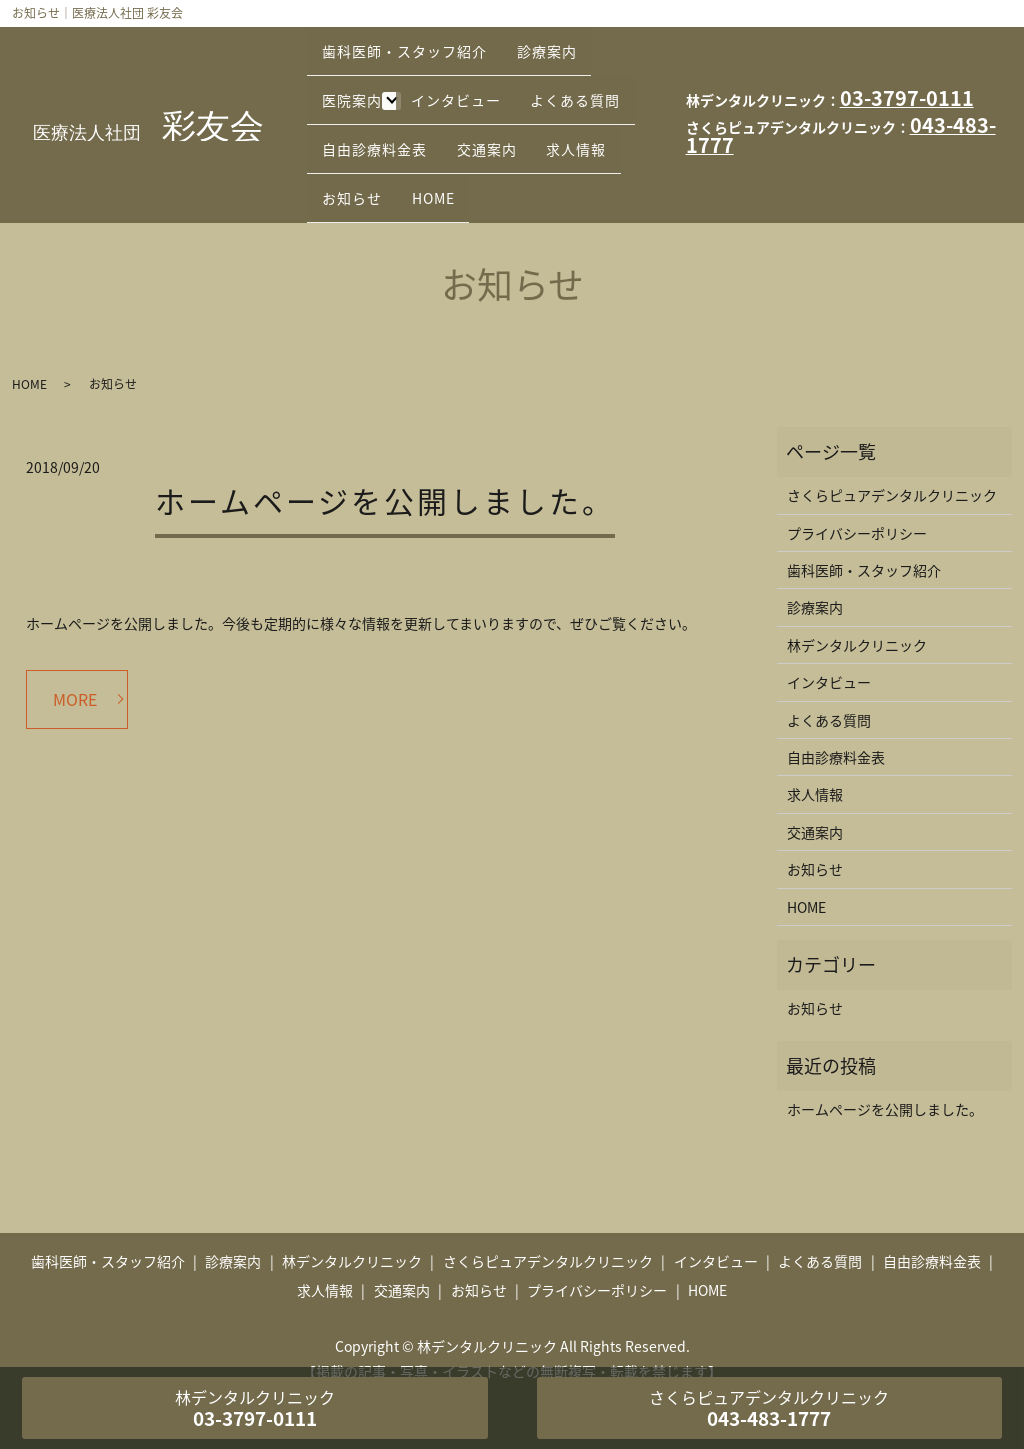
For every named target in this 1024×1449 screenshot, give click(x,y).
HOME (349, 166)
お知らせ (562, 135)
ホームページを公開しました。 (385, 461)
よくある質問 (373, 104)
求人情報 (460, 135)
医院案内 (358, 72)
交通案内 (358, 135)
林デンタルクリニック (857, 606)
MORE (75, 660)
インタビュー (468, 72)
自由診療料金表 (512, 104)
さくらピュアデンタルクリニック (892, 456)
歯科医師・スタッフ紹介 (410, 41)
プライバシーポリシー (857, 494)
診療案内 (565, 41)
